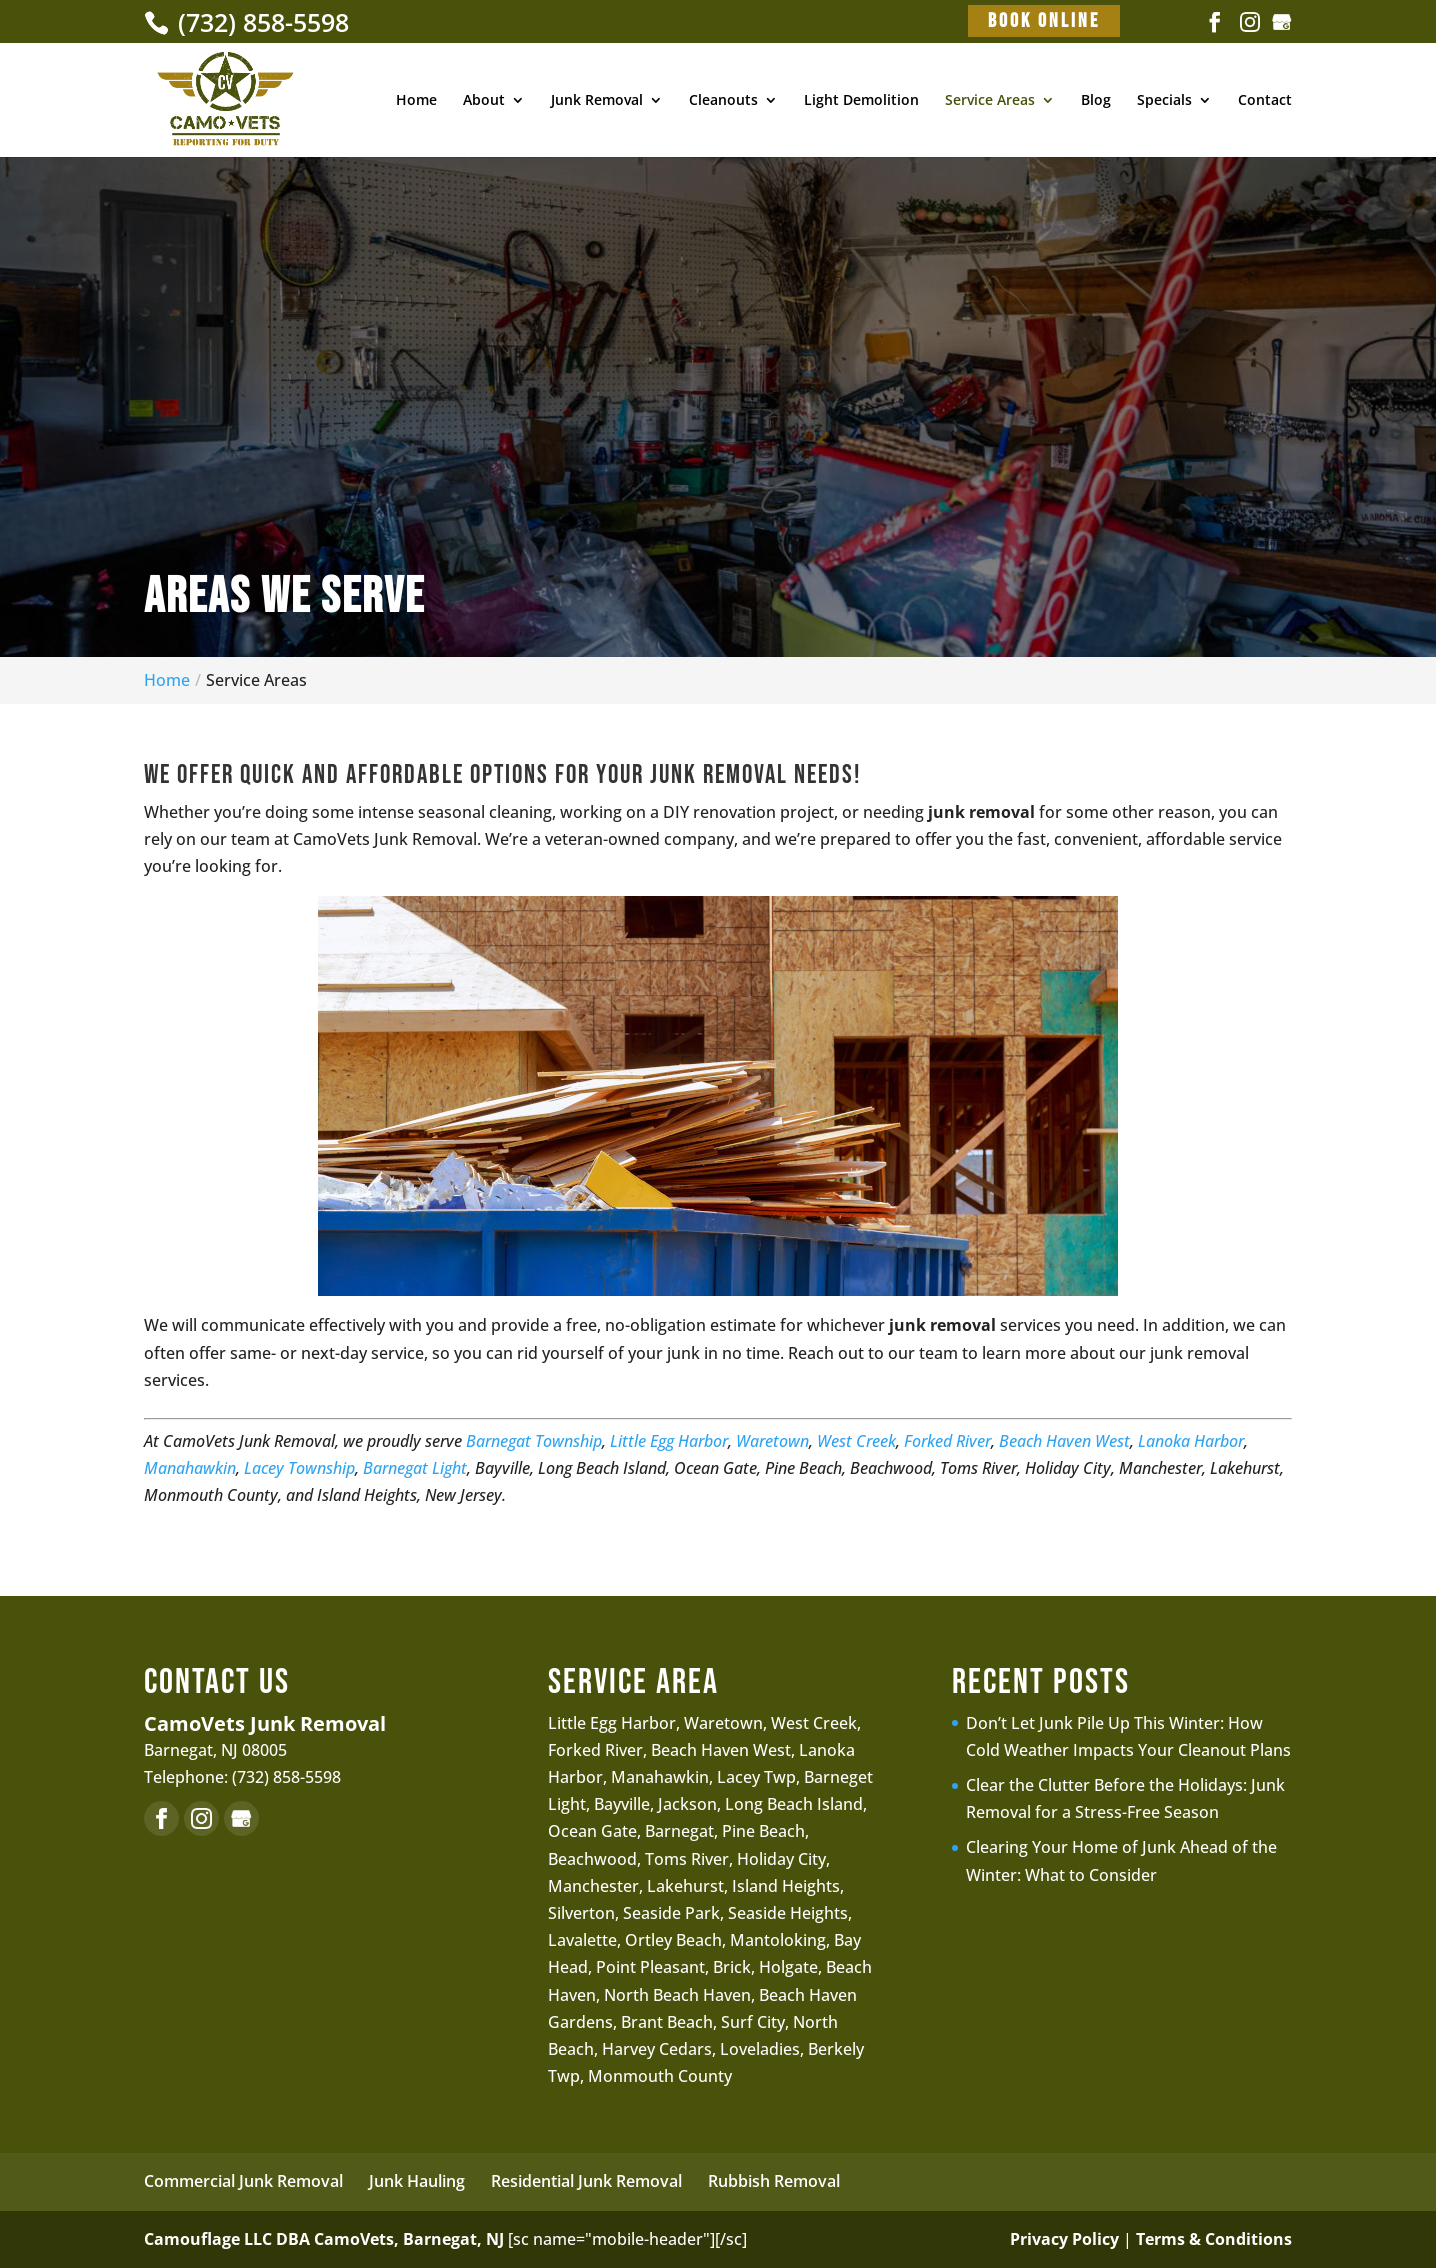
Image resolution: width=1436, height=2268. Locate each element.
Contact (1265, 101)
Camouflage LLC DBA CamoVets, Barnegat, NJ (324, 2239)
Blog (1096, 101)
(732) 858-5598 (260, 22)
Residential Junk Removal (586, 2181)
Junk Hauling (417, 2181)
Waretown (772, 1441)
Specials (1164, 101)
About (484, 101)
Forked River (947, 1441)
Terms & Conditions (1214, 2239)
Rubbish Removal (774, 2181)
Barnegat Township (534, 1441)
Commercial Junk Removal (243, 2181)
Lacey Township (299, 1468)
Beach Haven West (1064, 1441)
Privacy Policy (1064, 2239)
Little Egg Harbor (669, 1441)
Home (416, 101)
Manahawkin (190, 1468)
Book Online (1044, 21)
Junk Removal (597, 101)
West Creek (856, 1441)
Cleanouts (723, 101)
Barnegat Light (415, 1468)
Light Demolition (861, 101)
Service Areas (990, 101)
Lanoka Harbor (1191, 1441)
